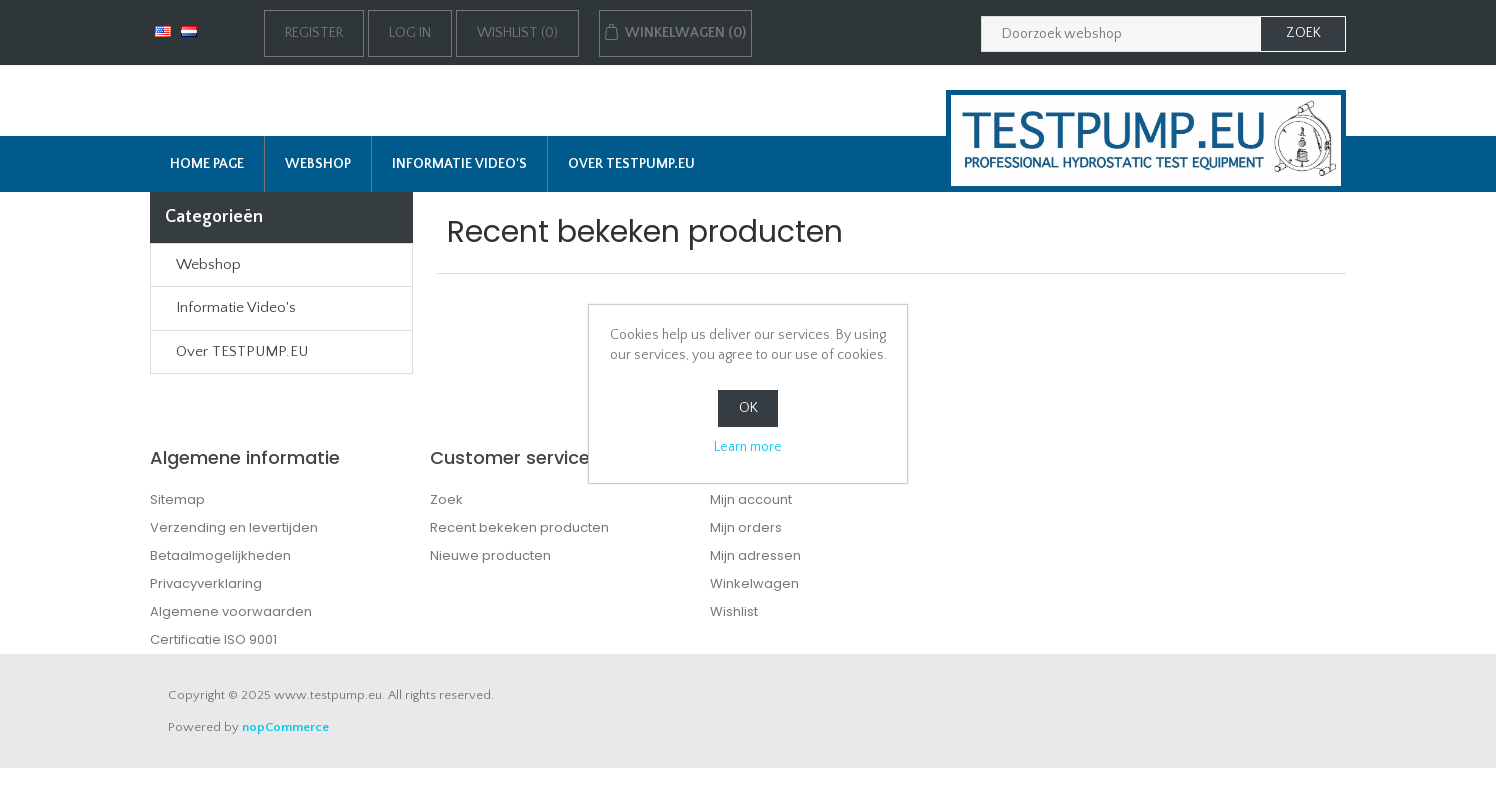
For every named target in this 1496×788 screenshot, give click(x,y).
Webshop (318, 164)
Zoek (446, 499)
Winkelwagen (754, 583)
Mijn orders (746, 527)
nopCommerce (285, 727)
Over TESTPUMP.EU (631, 164)
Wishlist (734, 611)
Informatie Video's (459, 164)
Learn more (748, 447)
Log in (410, 33)
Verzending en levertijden (234, 527)
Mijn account (751, 499)
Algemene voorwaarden (231, 611)
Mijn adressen (755, 555)
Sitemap (177, 499)
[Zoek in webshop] (1121, 34)
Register (314, 33)
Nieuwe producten (490, 555)
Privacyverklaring (206, 583)
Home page (207, 164)
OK (748, 408)
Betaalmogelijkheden (220, 555)
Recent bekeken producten (519, 527)
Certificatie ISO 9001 (213, 639)
